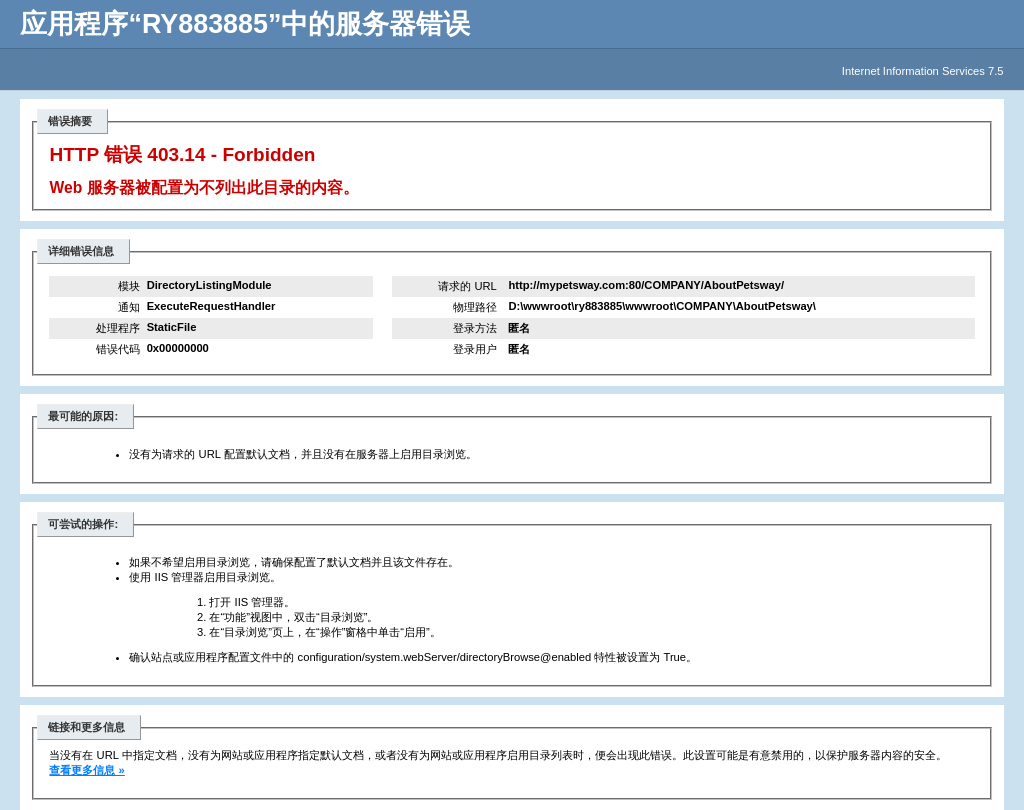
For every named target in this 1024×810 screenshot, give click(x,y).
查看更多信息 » (86, 770)
